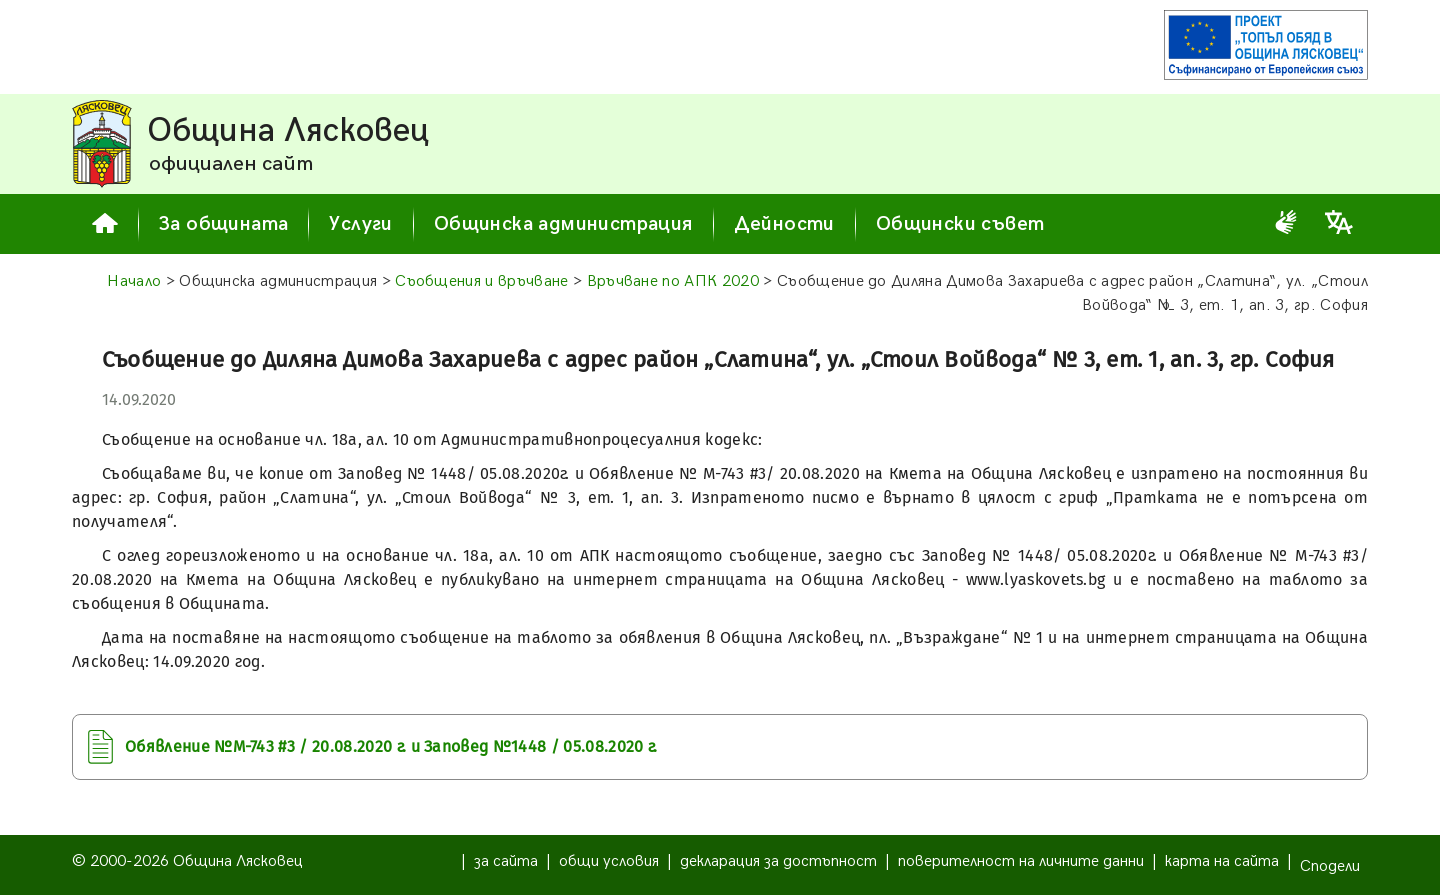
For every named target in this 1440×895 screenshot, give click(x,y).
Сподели (1330, 866)
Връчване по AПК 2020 (673, 281)
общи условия (609, 861)
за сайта (506, 861)
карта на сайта (1222, 861)
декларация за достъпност (778, 861)
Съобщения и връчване (481, 281)
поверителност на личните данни (1021, 861)
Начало (134, 281)
